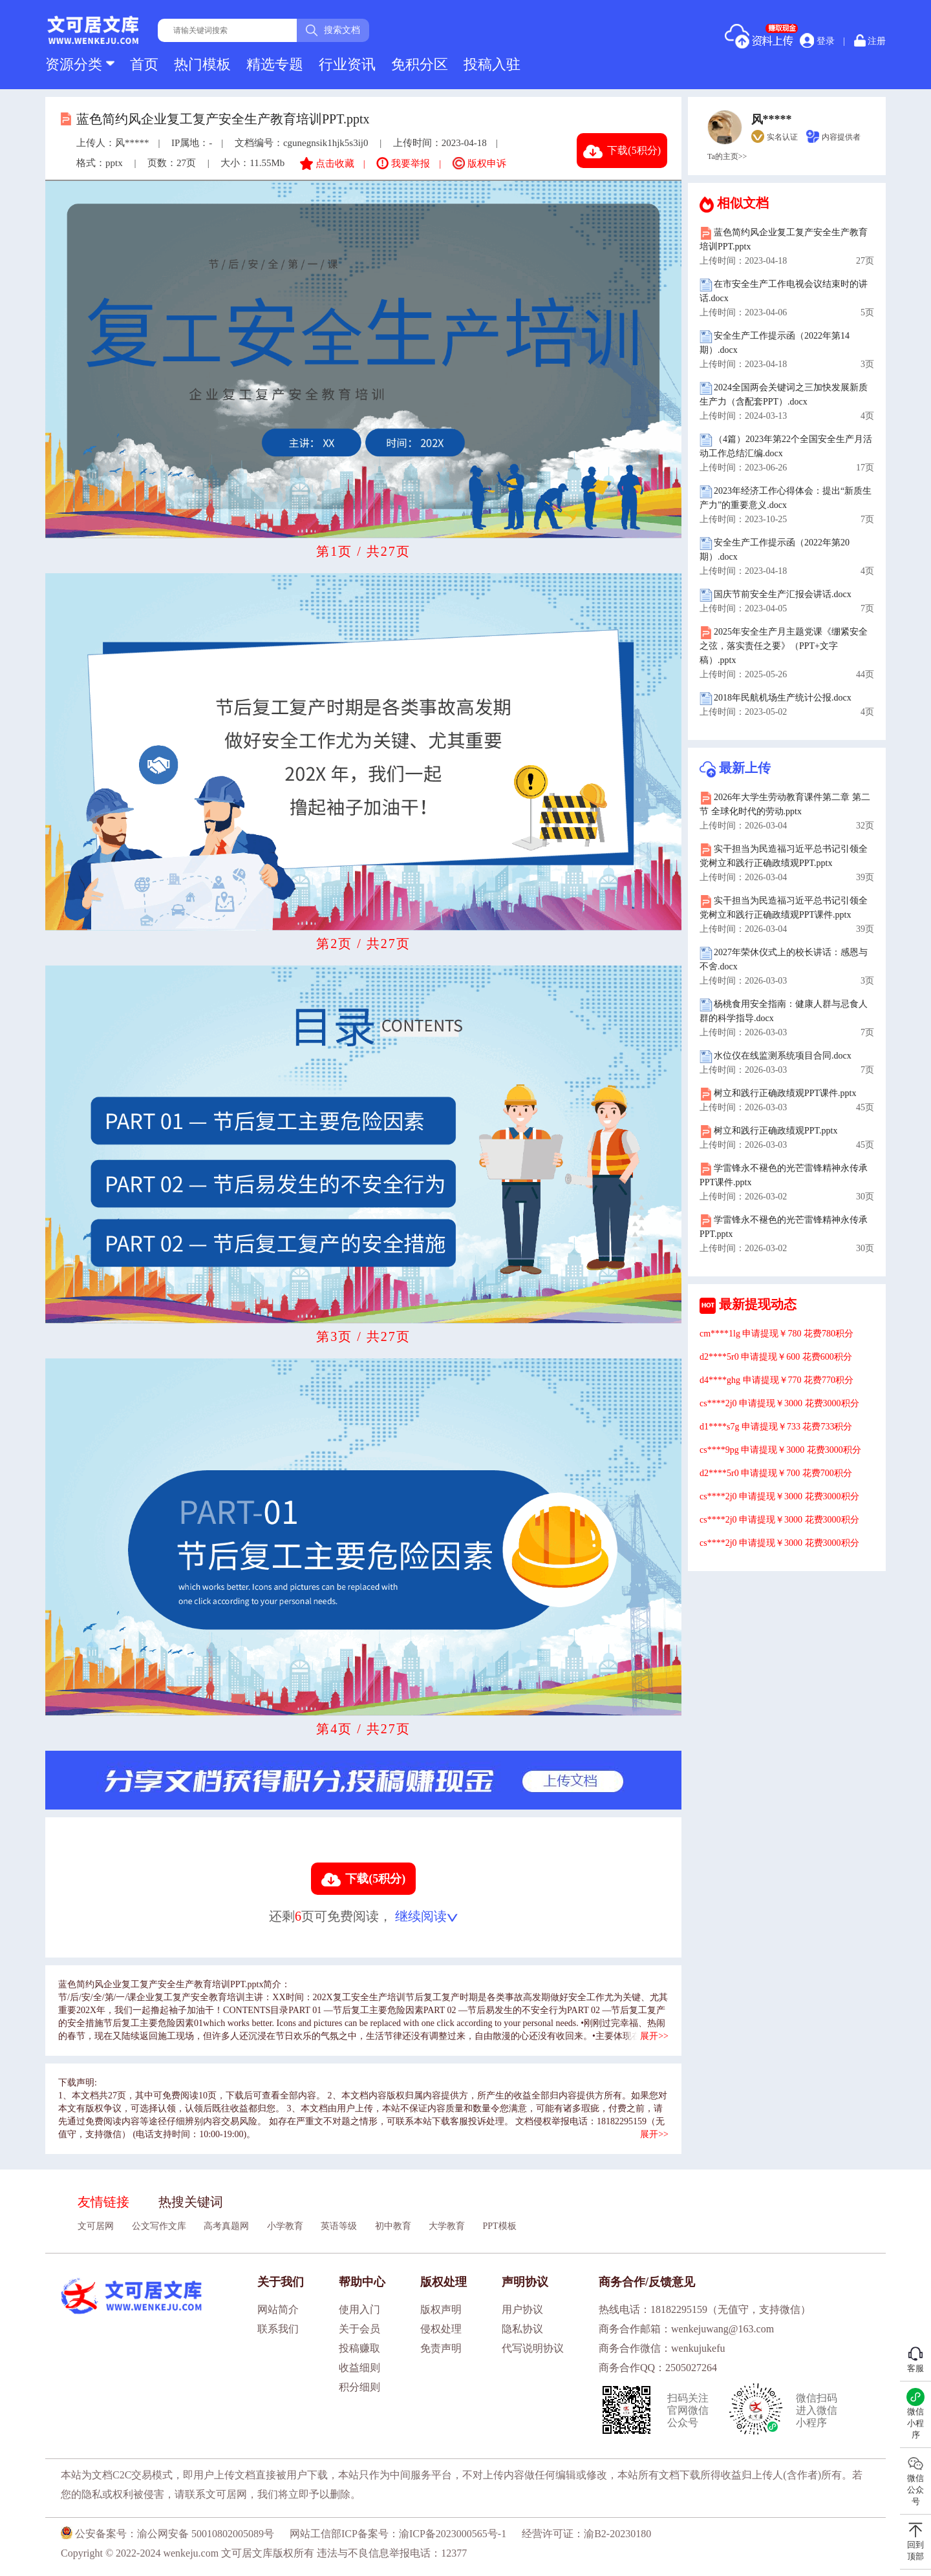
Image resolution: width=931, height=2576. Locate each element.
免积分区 (419, 64)
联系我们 (278, 2328)
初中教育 (393, 2226)
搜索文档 (333, 30)
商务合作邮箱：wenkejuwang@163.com (686, 2328)
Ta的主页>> (727, 156)
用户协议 (522, 2309)
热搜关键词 (190, 2202)
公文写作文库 (159, 2226)
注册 (870, 40)
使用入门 (359, 2309)
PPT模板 (500, 2226)
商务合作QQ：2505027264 (658, 2367)
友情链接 (103, 2202)
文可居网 (96, 2226)
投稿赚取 (359, 2348)
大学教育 (447, 2226)
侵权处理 (441, 2328)
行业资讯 (347, 64)
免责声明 (441, 2348)
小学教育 (285, 2226)
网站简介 (278, 2309)
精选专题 (274, 64)
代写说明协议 (533, 2348)
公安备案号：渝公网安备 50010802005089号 (167, 2533)
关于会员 (359, 2328)
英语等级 (339, 2226)
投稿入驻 (492, 64)
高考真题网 (226, 2226)
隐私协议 (522, 2328)
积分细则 (359, 2386)
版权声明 (441, 2309)
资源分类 (79, 64)
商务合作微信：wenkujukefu (662, 2348)
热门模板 (202, 64)
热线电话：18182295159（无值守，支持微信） (705, 2309)
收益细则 (359, 2367)
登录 (817, 41)
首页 (144, 64)
